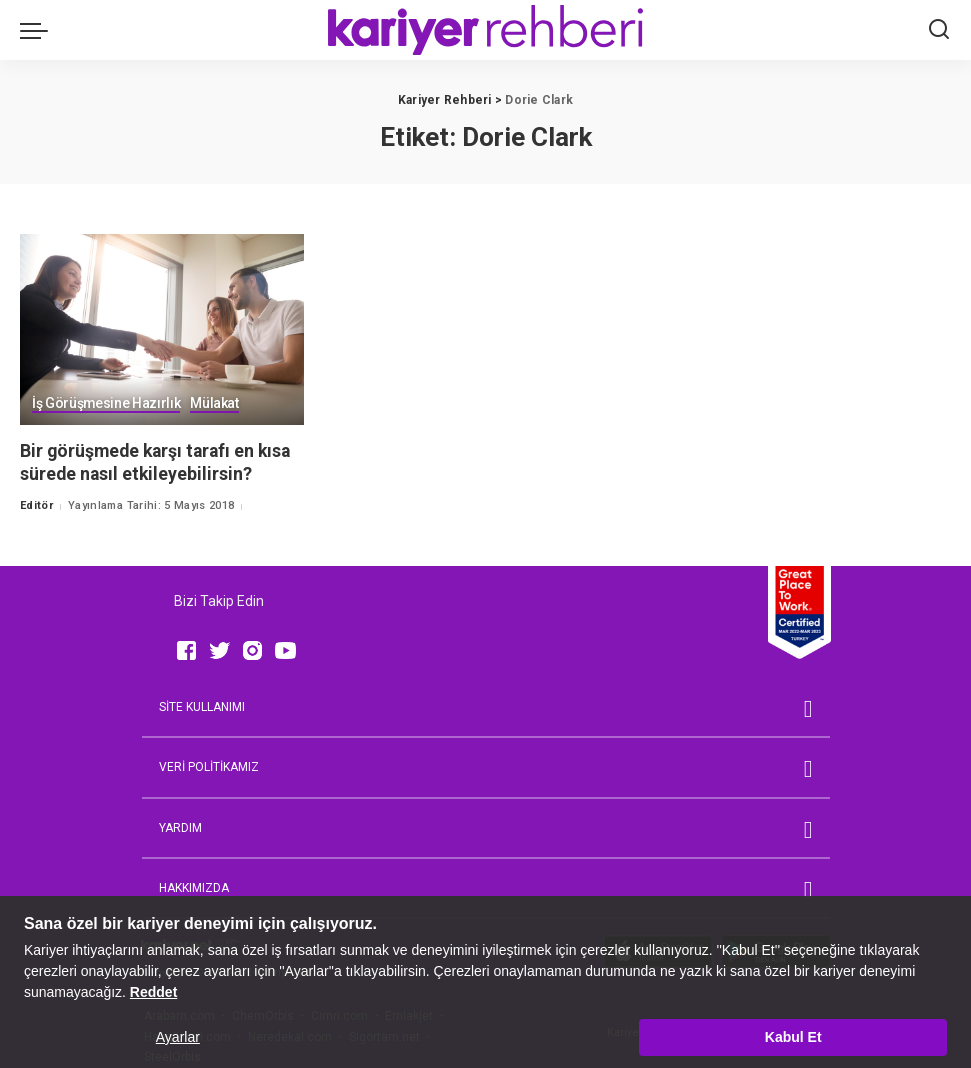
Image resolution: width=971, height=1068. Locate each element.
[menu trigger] (39, 30)
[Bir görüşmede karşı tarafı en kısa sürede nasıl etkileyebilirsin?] (162, 330)
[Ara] (939, 30)
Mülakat (215, 404)
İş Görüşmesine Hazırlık (106, 404)
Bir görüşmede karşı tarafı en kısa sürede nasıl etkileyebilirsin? (159, 462)
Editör (36, 505)
